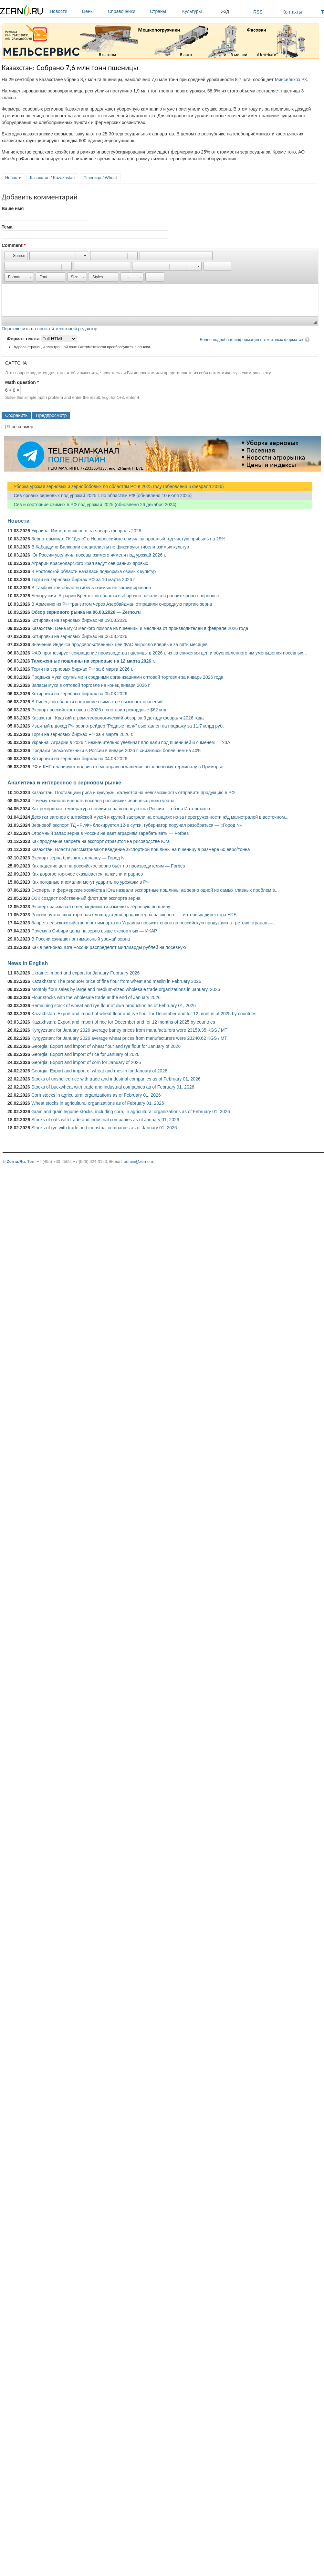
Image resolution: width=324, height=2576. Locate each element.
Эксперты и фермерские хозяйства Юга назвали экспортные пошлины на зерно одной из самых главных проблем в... (155, 890)
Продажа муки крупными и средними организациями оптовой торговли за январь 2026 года (127, 677)
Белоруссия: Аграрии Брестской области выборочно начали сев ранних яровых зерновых (125, 595)
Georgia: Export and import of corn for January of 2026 (86, 1062)
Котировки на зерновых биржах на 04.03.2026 (79, 758)
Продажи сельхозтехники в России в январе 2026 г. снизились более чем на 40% (116, 750)
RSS (258, 12)
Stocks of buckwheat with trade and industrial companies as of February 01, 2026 (112, 1087)
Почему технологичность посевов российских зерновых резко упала (102, 800)
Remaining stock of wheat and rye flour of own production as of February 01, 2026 (113, 1005)
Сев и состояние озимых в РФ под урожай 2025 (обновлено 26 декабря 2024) (91, 504)
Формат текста (24, 338)
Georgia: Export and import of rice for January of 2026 (85, 1054)
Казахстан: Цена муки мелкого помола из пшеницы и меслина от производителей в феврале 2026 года (139, 628)
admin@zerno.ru (139, 1161)
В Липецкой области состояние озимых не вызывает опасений (96, 701)
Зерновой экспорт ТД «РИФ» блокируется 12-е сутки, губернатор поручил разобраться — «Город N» (136, 825)
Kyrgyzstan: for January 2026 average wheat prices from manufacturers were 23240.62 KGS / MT (129, 1038)
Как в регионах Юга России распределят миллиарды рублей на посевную (108, 947)
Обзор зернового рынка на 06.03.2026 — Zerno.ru (86, 612)
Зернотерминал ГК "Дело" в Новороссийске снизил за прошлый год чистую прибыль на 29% (128, 538)
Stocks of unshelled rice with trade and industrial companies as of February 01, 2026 (116, 1078)
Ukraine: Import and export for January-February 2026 (85, 972)
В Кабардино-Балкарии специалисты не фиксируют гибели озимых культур (110, 546)
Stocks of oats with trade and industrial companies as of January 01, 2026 (105, 1119)
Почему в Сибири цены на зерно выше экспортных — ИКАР (94, 930)
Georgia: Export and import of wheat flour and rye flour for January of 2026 (106, 1046)
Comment (14, 245)
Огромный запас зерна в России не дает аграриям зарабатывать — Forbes (110, 833)
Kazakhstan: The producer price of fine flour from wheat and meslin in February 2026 (116, 981)
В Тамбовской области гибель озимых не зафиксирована (91, 587)
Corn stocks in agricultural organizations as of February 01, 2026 (96, 1095)
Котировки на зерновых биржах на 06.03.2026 (79, 636)
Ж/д (225, 11)
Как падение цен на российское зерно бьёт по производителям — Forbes (108, 865)
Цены (93, 11)
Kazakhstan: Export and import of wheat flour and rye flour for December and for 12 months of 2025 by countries (143, 1013)
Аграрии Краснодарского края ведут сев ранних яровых (89, 563)
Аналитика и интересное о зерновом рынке (64, 782)
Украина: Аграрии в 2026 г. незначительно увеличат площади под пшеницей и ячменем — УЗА (130, 742)
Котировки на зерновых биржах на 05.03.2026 (79, 693)
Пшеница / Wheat (100, 177)
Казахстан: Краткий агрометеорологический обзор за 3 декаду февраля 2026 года (117, 717)
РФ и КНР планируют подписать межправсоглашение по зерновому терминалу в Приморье (127, 766)
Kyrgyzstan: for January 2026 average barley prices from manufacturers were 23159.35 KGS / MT (129, 1030)
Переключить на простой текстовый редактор (49, 328)
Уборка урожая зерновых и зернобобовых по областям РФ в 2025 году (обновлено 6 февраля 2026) (115, 486)
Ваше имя (13, 208)
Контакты (292, 12)
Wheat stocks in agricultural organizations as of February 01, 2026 (97, 1103)
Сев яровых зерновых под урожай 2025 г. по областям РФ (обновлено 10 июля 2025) (99, 495)
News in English (27, 963)
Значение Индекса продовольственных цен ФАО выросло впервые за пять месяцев (119, 644)
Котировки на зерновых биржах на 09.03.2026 (79, 620)
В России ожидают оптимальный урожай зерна (80, 939)
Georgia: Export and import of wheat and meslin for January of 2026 (99, 1070)
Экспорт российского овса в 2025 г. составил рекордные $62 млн (99, 709)
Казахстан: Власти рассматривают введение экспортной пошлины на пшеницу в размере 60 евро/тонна (140, 849)
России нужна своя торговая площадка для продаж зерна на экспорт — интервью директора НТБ (133, 914)
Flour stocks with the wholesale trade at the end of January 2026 (96, 997)
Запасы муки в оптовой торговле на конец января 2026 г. (91, 685)
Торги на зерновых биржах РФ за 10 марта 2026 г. (83, 579)
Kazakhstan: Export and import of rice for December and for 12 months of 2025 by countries (123, 1022)
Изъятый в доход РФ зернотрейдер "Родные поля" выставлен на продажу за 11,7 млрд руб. (127, 726)
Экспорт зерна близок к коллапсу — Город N (77, 857)
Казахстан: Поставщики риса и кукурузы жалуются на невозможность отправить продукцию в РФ (133, 792)
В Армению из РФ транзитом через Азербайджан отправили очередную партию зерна (121, 604)
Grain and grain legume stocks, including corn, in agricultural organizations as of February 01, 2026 (130, 1111)
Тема (7, 226)
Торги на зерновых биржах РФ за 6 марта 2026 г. (82, 669)
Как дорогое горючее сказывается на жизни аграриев (87, 874)
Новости (64, 11)
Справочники (127, 11)
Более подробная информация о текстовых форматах (251, 339)
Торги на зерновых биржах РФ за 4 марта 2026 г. (82, 734)
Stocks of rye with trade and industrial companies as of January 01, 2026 (104, 1127)
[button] (16, 255)
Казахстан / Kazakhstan (52, 177)
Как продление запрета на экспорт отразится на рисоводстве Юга (100, 841)
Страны (164, 11)
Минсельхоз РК (291, 79)
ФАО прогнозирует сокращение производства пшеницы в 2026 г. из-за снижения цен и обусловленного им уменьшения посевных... (169, 652)
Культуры (200, 11)
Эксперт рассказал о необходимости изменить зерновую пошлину (100, 906)
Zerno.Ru (16, 1161)
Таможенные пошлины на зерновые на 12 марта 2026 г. (93, 661)
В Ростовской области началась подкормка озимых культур (93, 571)
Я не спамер (20, 426)
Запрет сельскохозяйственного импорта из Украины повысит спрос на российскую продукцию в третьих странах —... (154, 922)
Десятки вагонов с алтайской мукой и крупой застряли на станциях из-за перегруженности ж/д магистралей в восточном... (159, 817)
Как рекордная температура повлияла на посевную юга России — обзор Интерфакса (120, 808)
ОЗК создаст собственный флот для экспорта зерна (86, 898)
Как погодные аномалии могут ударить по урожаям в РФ (90, 882)
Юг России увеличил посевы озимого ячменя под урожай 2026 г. (98, 555)
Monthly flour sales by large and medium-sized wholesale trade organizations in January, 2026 (125, 989)
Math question (22, 382)
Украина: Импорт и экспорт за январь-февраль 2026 (86, 530)
